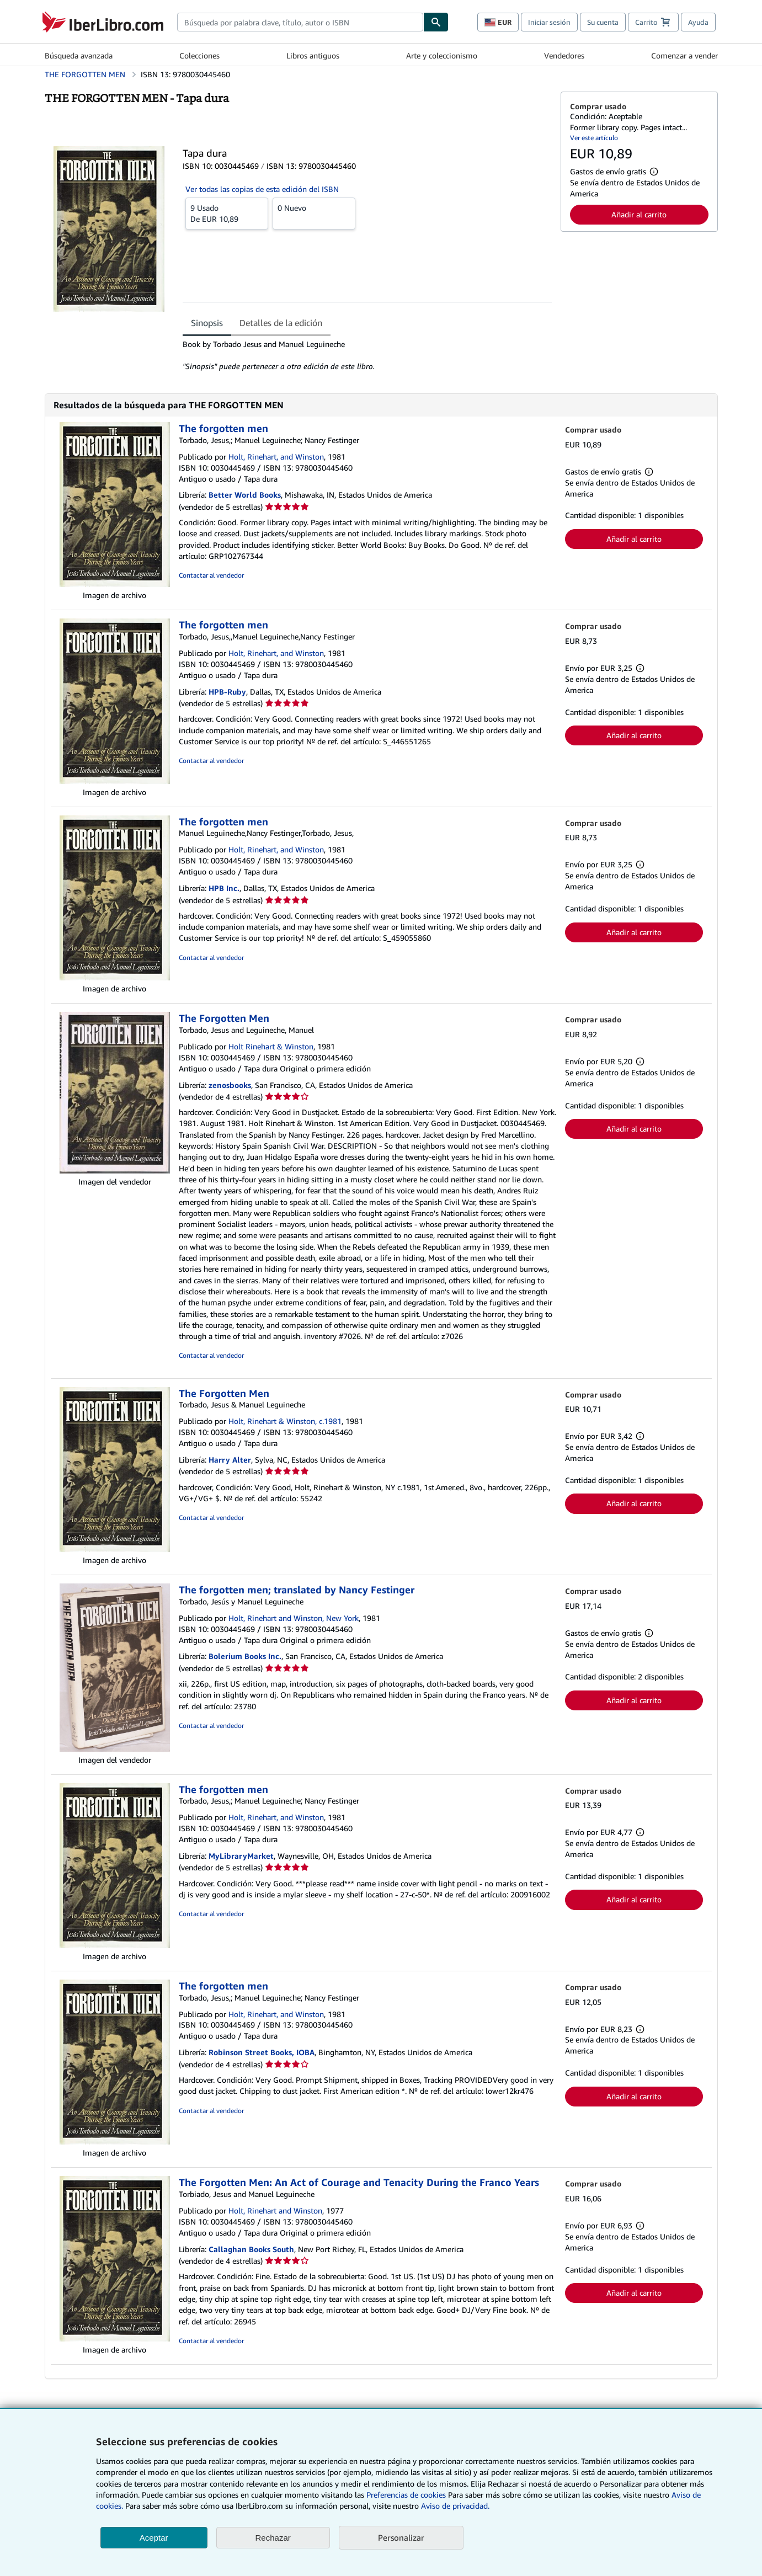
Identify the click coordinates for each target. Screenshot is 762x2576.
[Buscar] (436, 22)
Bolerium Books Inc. (245, 1656)
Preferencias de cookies (406, 2494)
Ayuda (698, 22)
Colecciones (199, 55)
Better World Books (245, 494)
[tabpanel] (367, 355)
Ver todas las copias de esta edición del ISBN (262, 189)
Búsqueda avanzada (79, 55)
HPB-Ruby (227, 691)
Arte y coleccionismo (441, 55)
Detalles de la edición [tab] (280, 322)
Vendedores (564, 55)
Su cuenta (603, 22)
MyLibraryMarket (241, 1855)
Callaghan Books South (251, 2249)
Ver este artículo (594, 138)
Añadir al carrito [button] (639, 214)
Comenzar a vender (684, 55)
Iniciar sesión (549, 22)
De (226, 212)
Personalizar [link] (401, 2537)
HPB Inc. (224, 888)
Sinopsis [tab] (207, 322)
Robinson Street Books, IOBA (262, 2052)
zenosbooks (230, 1085)
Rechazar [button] (273, 2537)
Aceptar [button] (154, 2537)
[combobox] (300, 22)
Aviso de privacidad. (455, 2505)
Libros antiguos (312, 55)
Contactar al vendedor (211, 575)
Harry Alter (230, 1459)
